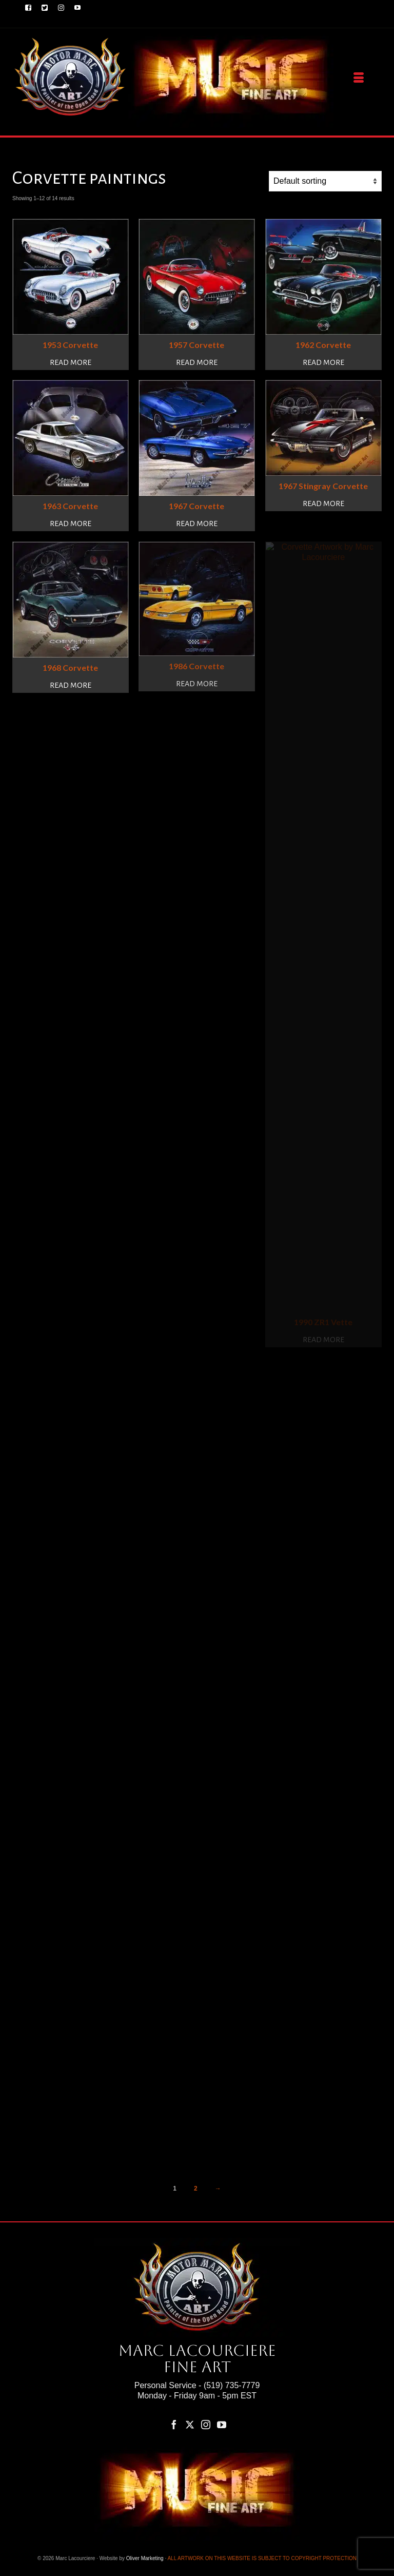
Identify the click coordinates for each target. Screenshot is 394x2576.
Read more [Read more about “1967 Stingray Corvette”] (323, 503)
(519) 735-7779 (232, 2385)
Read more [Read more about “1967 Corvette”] (197, 523)
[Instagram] (206, 2424)
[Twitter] (190, 2424)
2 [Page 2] (196, 2188)
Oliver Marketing (145, 2558)
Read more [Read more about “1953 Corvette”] (70, 362)
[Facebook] (174, 2424)
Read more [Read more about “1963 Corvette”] (70, 523)
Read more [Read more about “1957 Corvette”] (197, 362)
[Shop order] (325, 181)
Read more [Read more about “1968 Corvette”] (70, 685)
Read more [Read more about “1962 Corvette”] (323, 362)
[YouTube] (221, 2424)
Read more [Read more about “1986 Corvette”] (197, 684)
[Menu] (358, 78)
